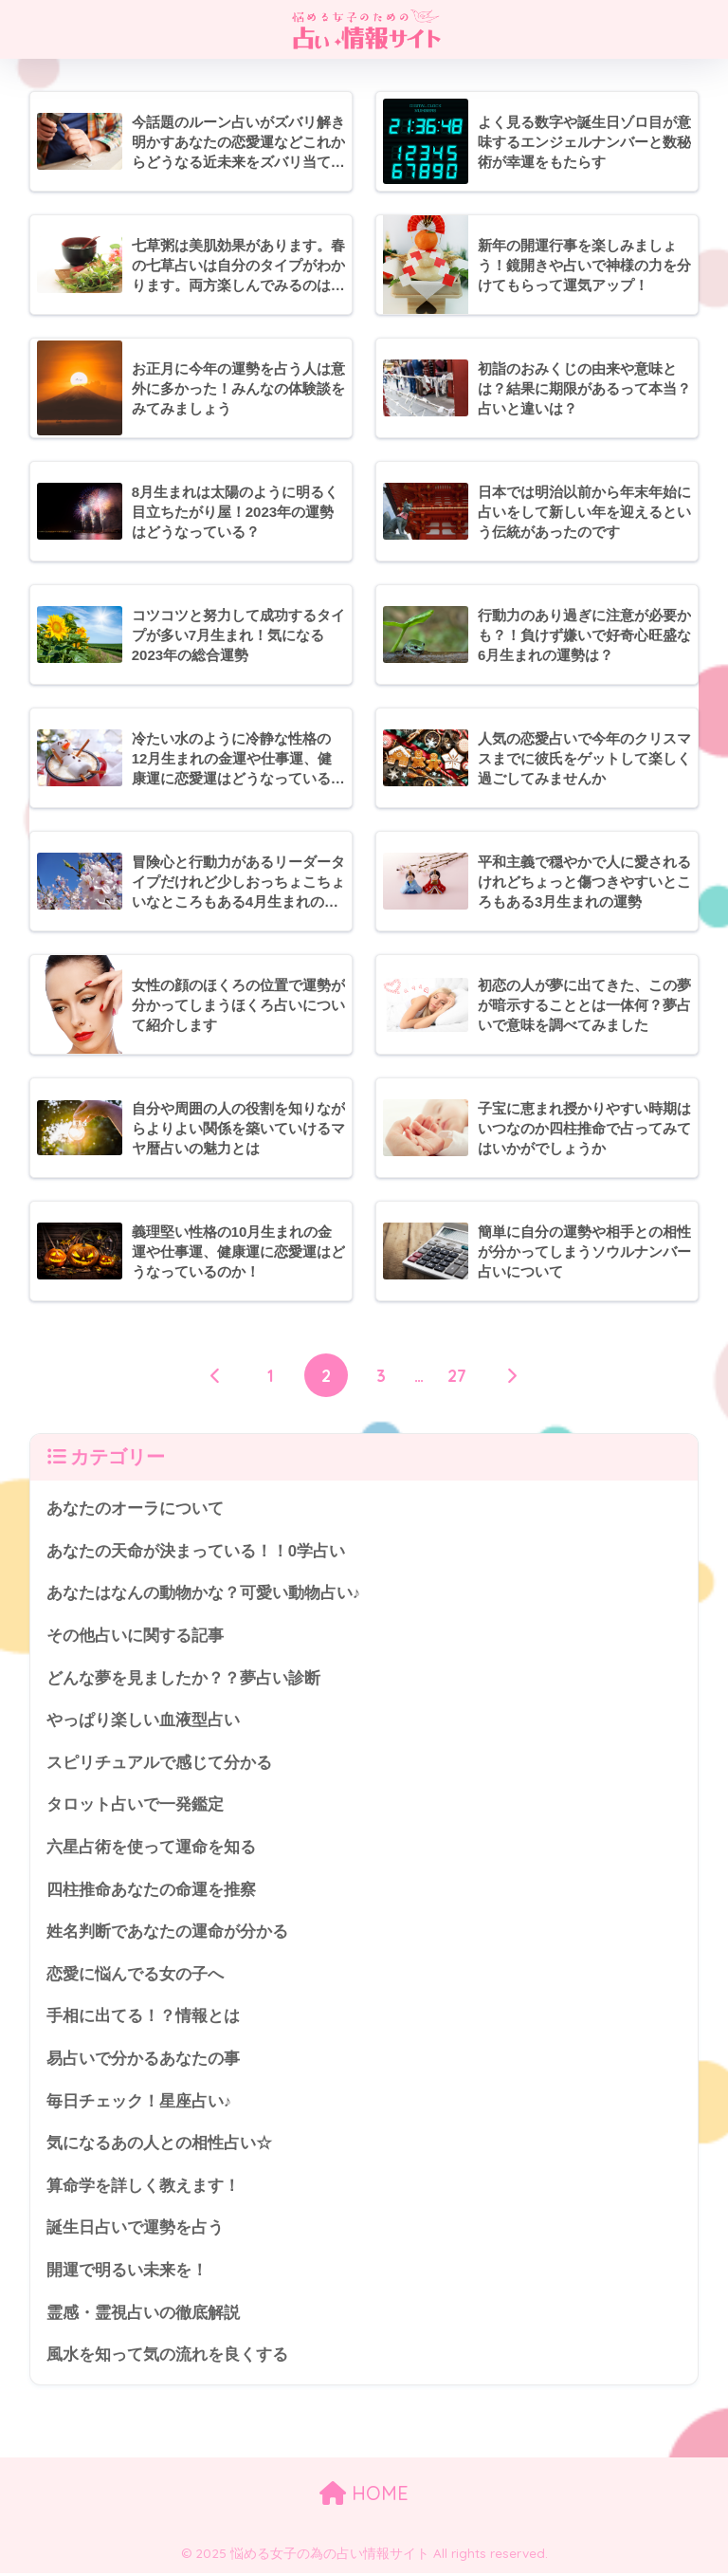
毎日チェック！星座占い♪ (138, 2102)
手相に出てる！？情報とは (143, 2018)
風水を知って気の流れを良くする (167, 2356)
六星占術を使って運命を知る (151, 1848)
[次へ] (512, 1375)
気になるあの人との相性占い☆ (159, 2145)
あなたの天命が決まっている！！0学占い (195, 1551)
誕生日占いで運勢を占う (135, 2229)
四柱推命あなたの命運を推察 (151, 1891)
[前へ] (216, 1375)
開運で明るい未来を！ (127, 2272)
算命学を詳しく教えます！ (143, 2188)
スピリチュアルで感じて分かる (159, 1764)
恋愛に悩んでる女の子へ (135, 1975)
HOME (364, 2495)
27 (456, 1375)
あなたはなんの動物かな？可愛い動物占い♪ (203, 1594)
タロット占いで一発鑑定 (135, 1805)
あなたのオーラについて (135, 1509)
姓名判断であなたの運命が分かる (167, 1932)
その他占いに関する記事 (135, 1637)
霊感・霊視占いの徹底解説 (143, 2315)
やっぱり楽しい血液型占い (143, 1721)
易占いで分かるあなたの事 (143, 2061)
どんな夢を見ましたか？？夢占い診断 (183, 1678)
